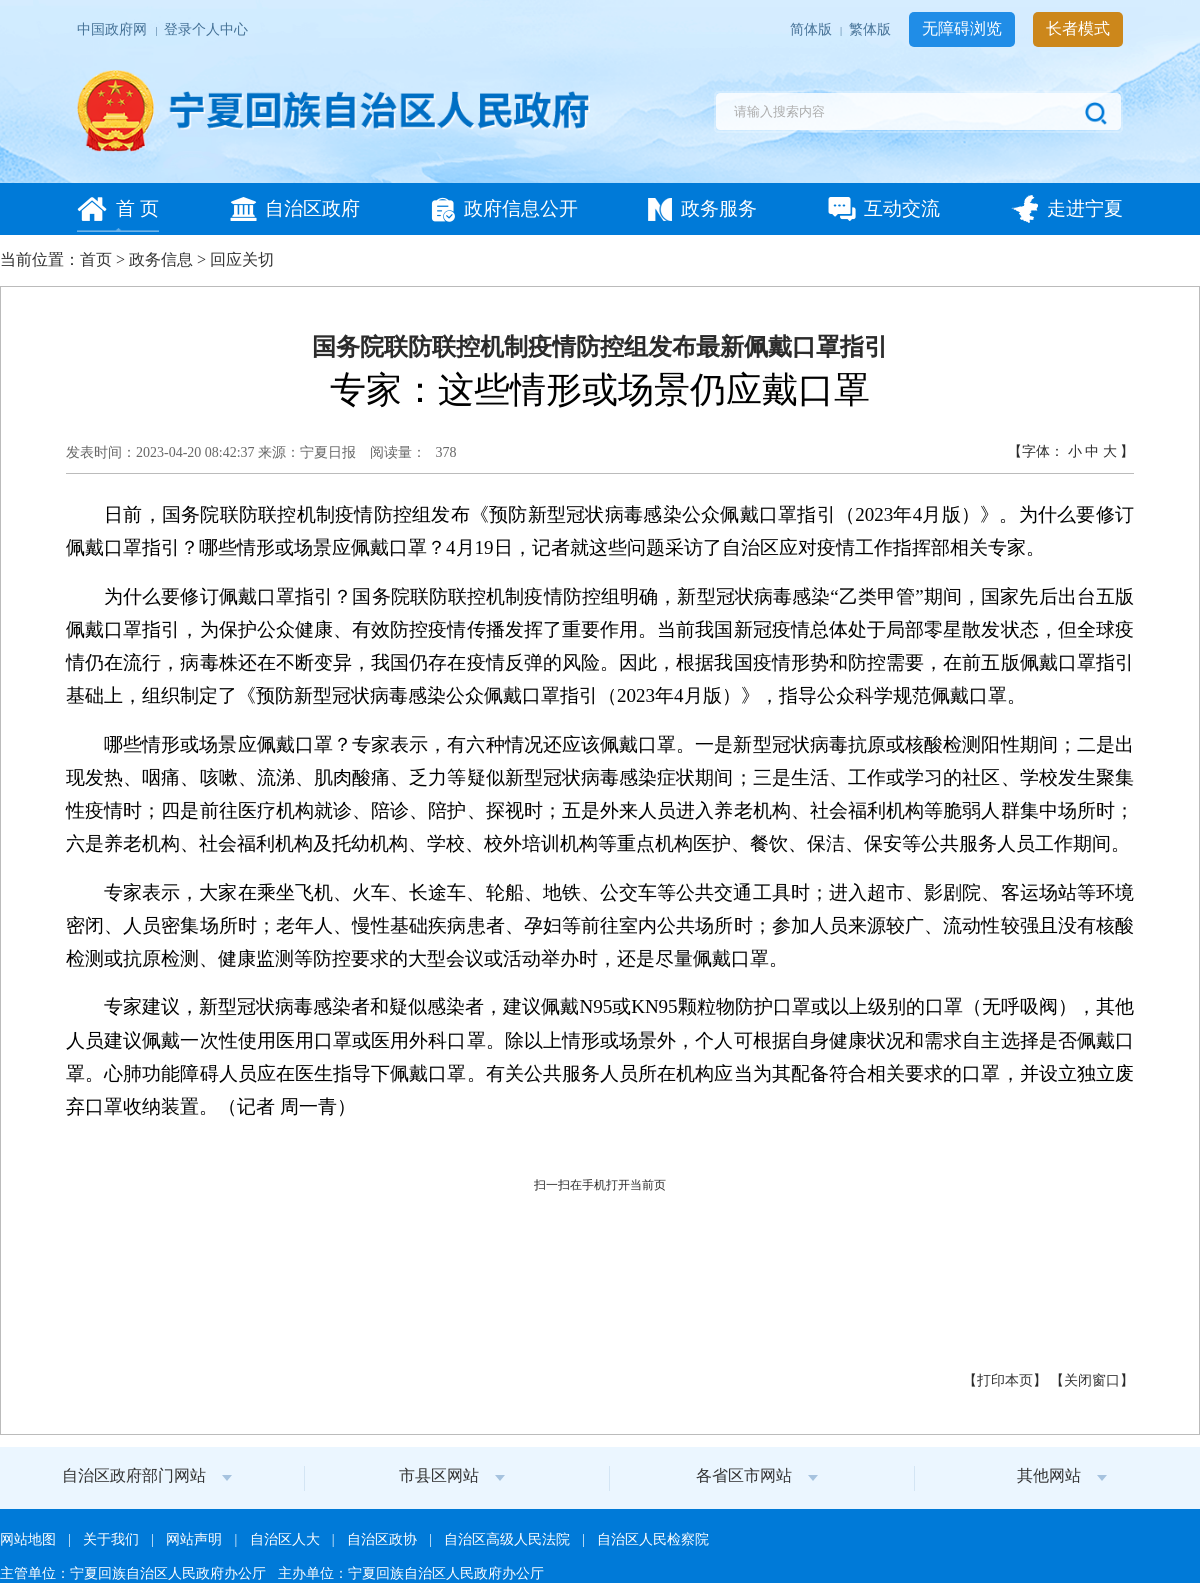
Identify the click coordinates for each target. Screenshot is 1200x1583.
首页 (96, 259)
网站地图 (29, 1539)
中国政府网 (113, 29)
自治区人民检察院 (653, 1539)
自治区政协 (383, 1539)
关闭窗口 (1092, 1380)
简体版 (812, 29)
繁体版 (871, 29)
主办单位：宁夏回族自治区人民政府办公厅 (411, 1573)
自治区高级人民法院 (508, 1539)
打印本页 (1005, 1380)
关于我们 (112, 1539)
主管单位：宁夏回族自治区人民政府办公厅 (134, 1573)
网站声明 (195, 1539)
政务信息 (161, 259)
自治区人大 (286, 1539)
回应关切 (242, 259)
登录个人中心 (206, 29)
